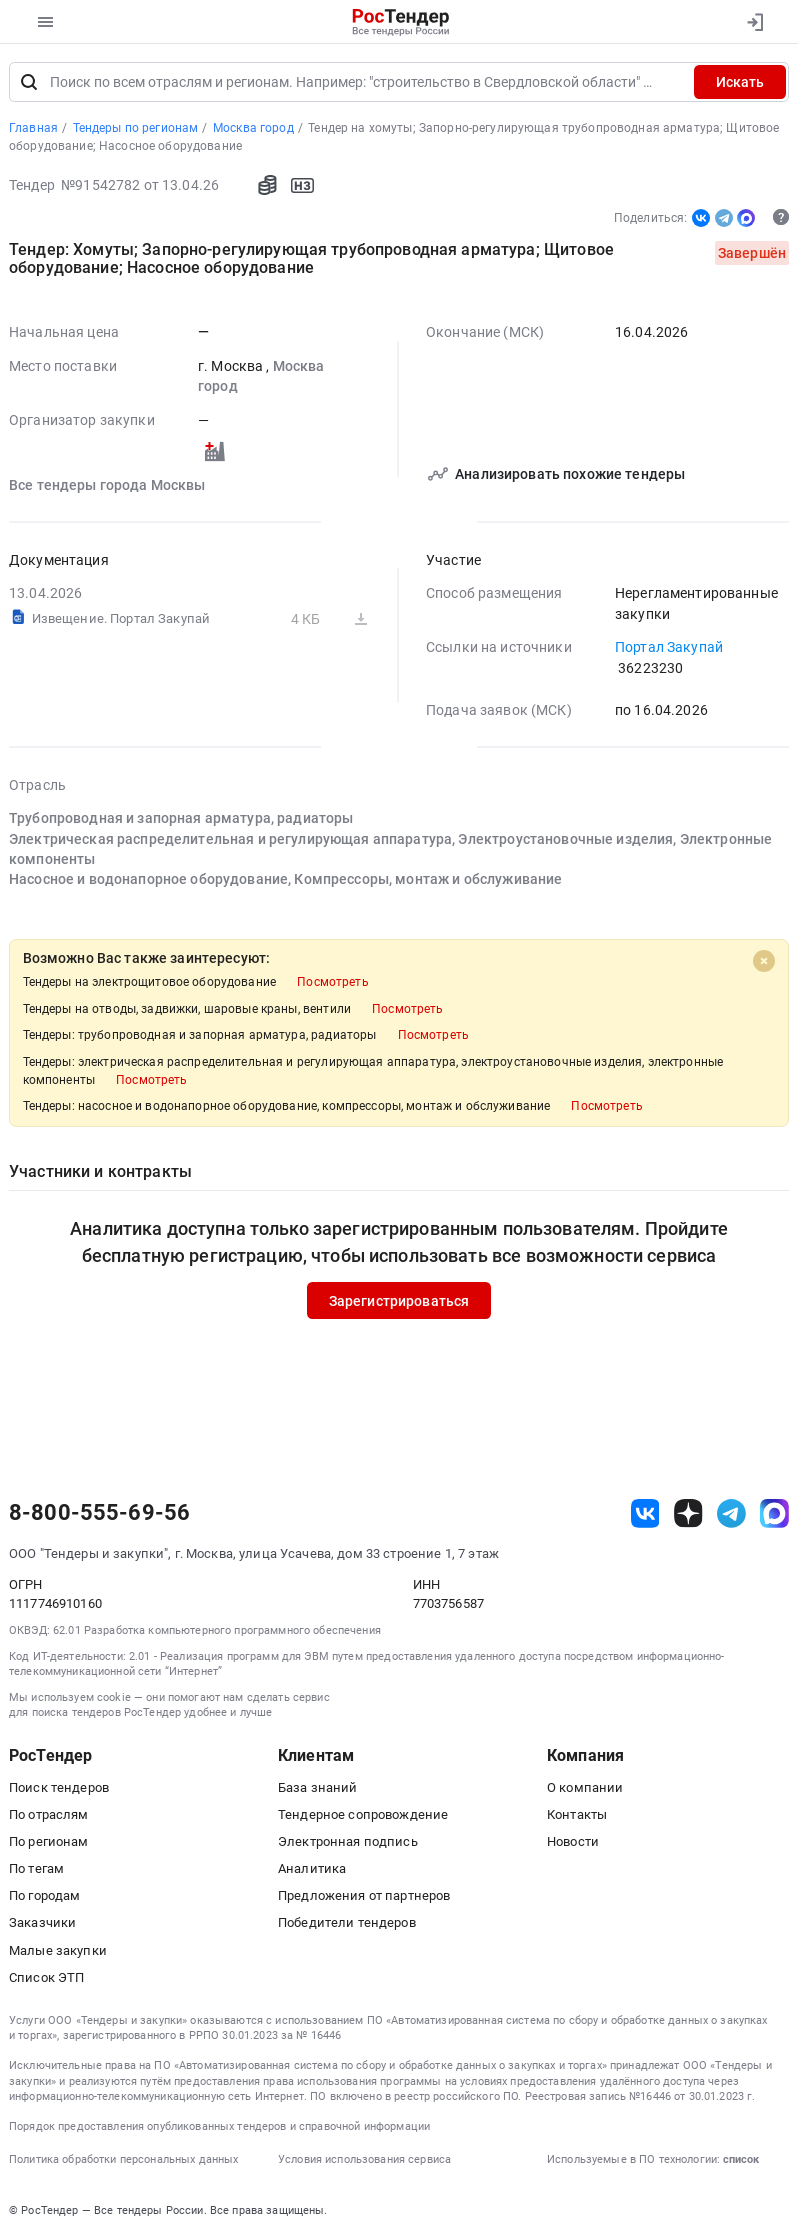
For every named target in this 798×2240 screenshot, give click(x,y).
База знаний (318, 1787)
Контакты (577, 1814)
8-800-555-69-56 (99, 1513)
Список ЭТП (46, 1977)
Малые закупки (58, 1950)
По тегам (36, 1868)
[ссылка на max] (774, 1513)
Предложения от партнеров (364, 1895)
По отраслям (49, 1814)
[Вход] (754, 22)
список (741, 2159)
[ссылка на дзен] (688, 1513)
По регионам (49, 1841)
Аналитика (312, 1868)
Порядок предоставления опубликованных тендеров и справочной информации (219, 2126)
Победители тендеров (347, 1922)
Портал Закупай (669, 647)
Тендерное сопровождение (363, 1814)
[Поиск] (29, 82)
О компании (585, 1787)
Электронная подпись (348, 1841)
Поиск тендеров (59, 1787)
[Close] (764, 960)
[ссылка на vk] (645, 1513)
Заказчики (42, 1922)
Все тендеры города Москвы (107, 485)
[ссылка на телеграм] (731, 1513)
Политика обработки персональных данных (123, 2159)
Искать (740, 82)
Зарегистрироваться (399, 1300)
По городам (44, 1895)
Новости (573, 1841)
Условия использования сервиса (364, 2159)
